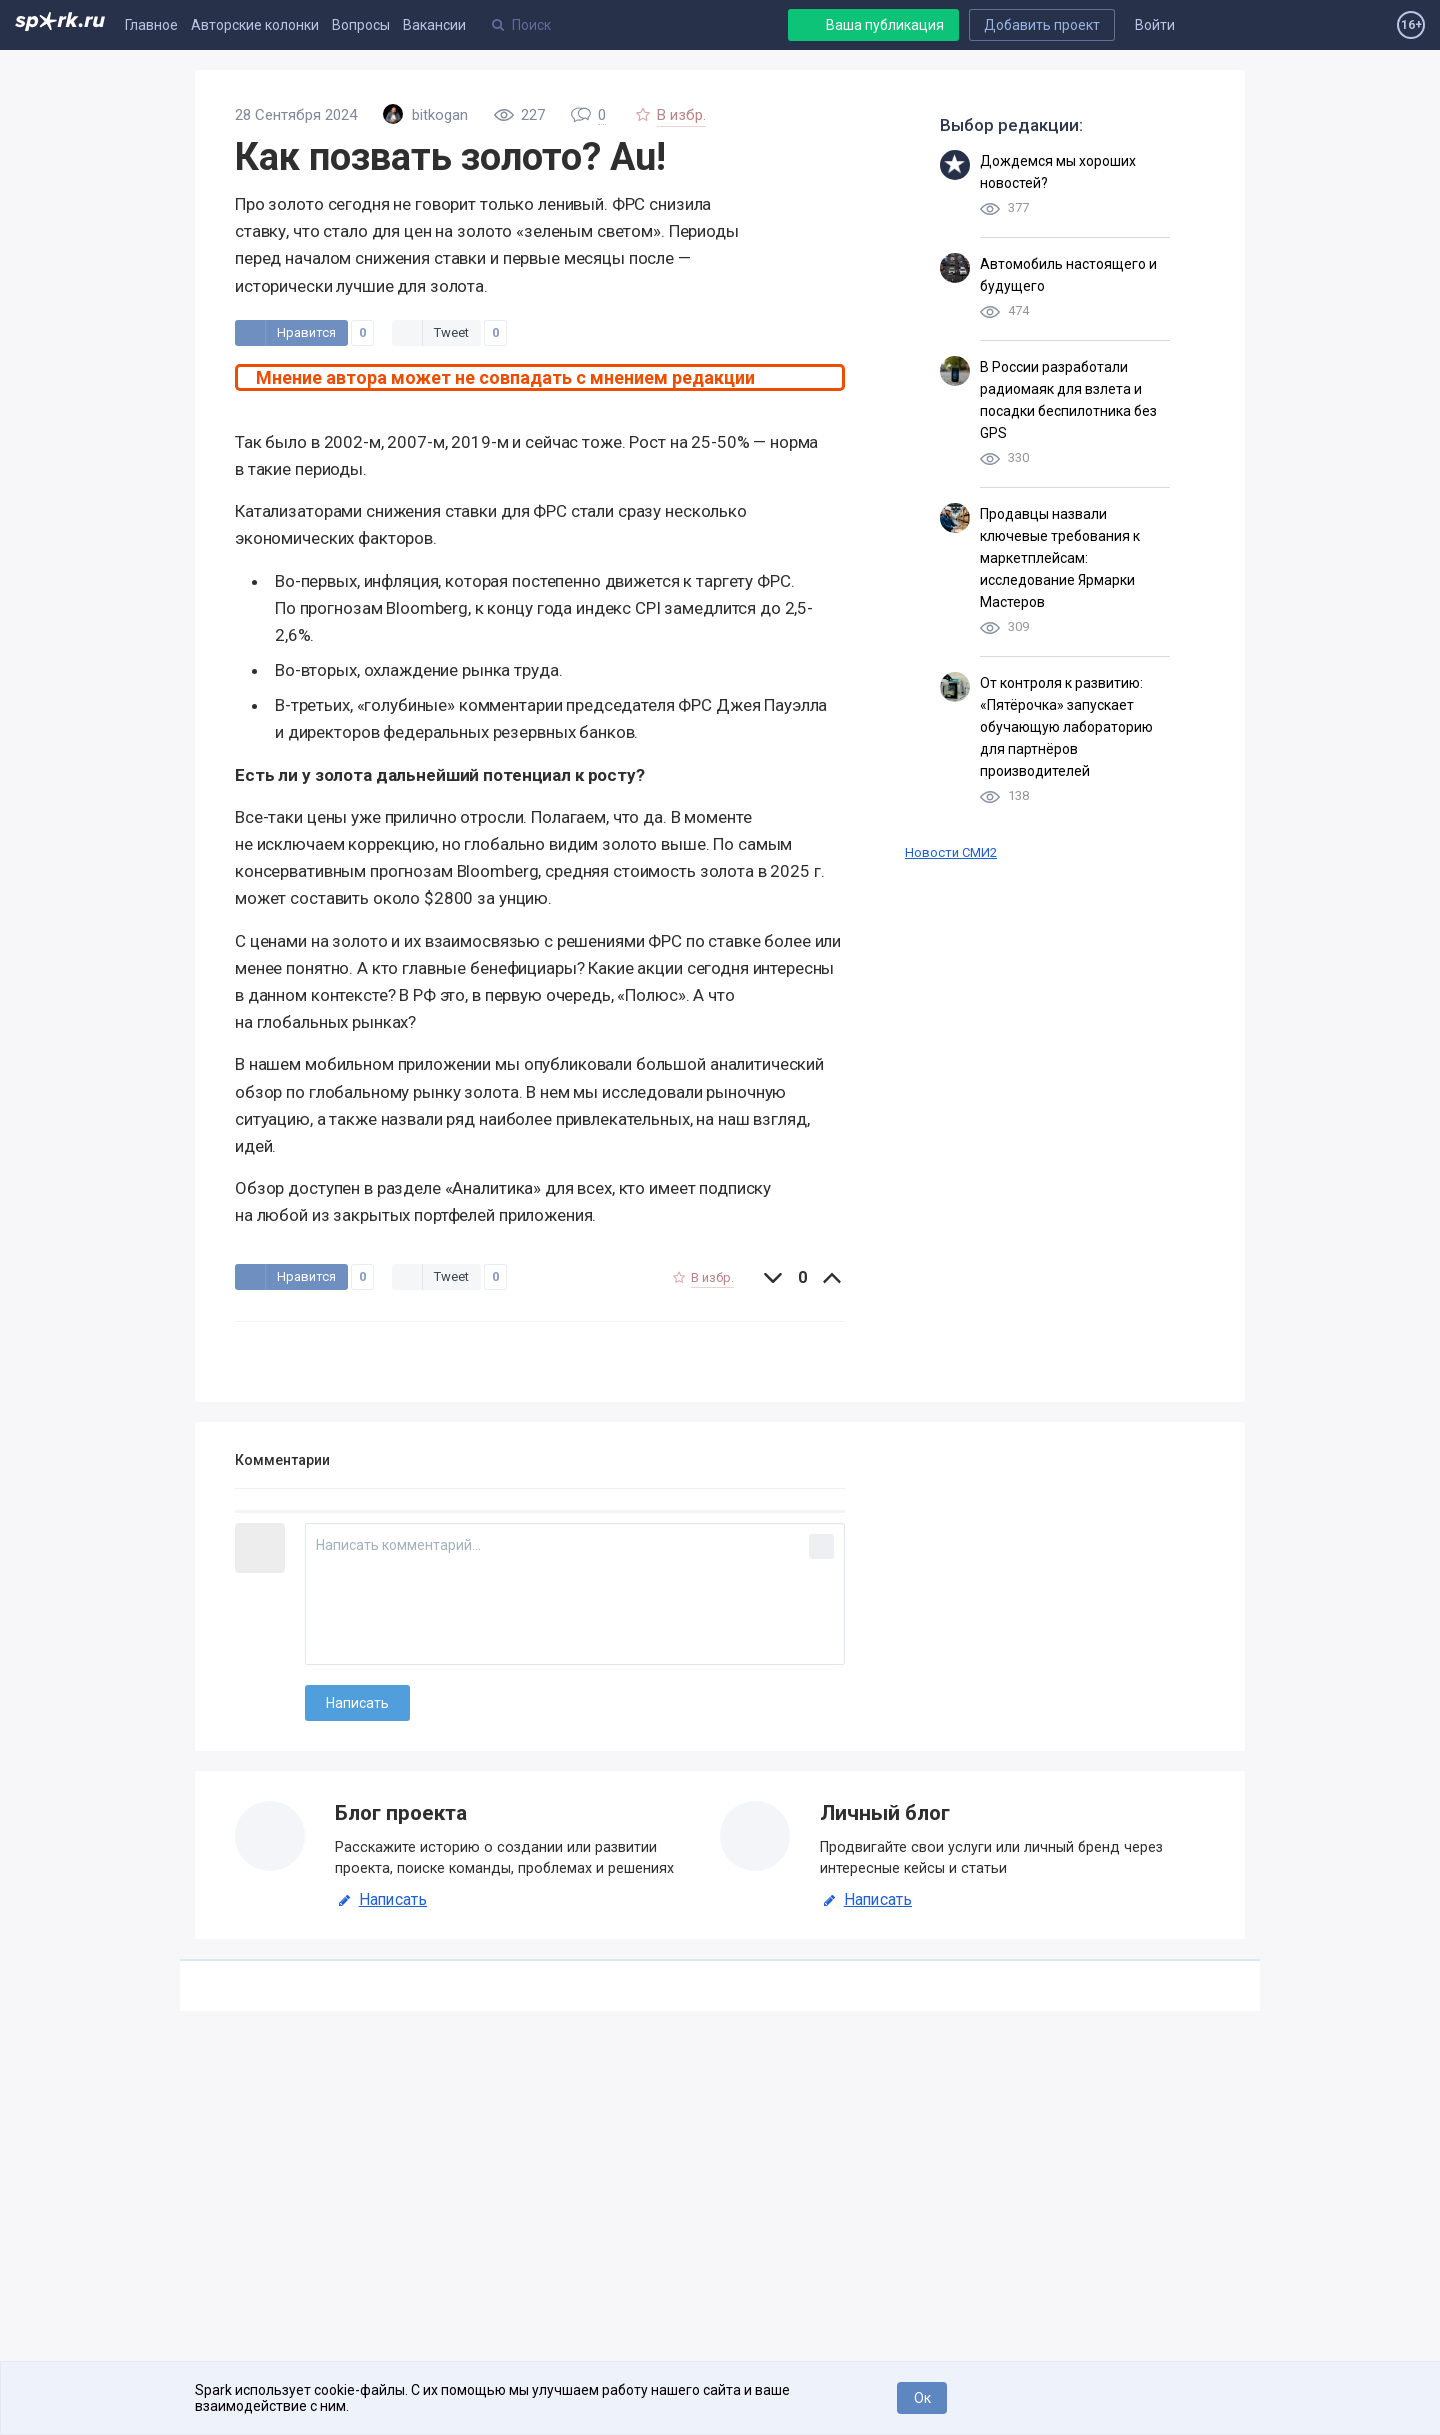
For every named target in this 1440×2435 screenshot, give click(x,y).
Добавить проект (1042, 25)
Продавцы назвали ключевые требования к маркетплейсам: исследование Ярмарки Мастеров (1060, 558)
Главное (151, 25)
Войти (1155, 25)
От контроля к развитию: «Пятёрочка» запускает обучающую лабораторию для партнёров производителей (1066, 727)
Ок (922, 2398)
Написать (381, 1900)
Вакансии (434, 25)
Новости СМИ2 (951, 852)
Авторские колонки (255, 25)
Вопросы (361, 25)
